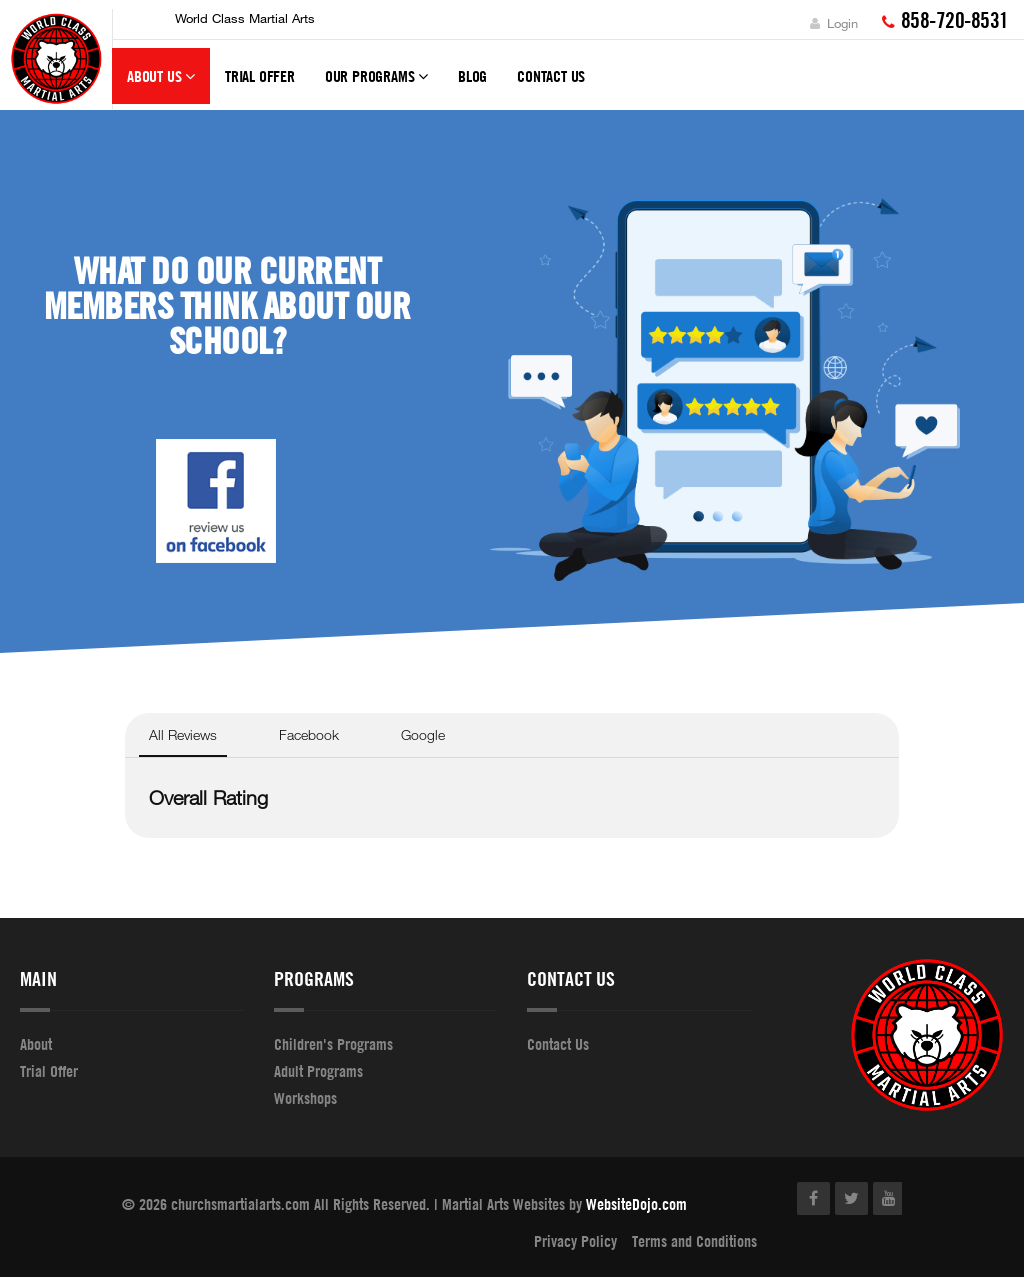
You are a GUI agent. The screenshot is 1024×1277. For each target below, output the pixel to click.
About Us (161, 85)
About (36, 1044)
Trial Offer (260, 76)
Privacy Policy (575, 1241)
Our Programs (376, 85)
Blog (472, 76)
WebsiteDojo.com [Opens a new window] (636, 1204)
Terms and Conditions (694, 1241)
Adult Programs (318, 1071)
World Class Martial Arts (245, 18)
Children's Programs (333, 1044)
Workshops (305, 1098)
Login (834, 23)
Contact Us (551, 76)
